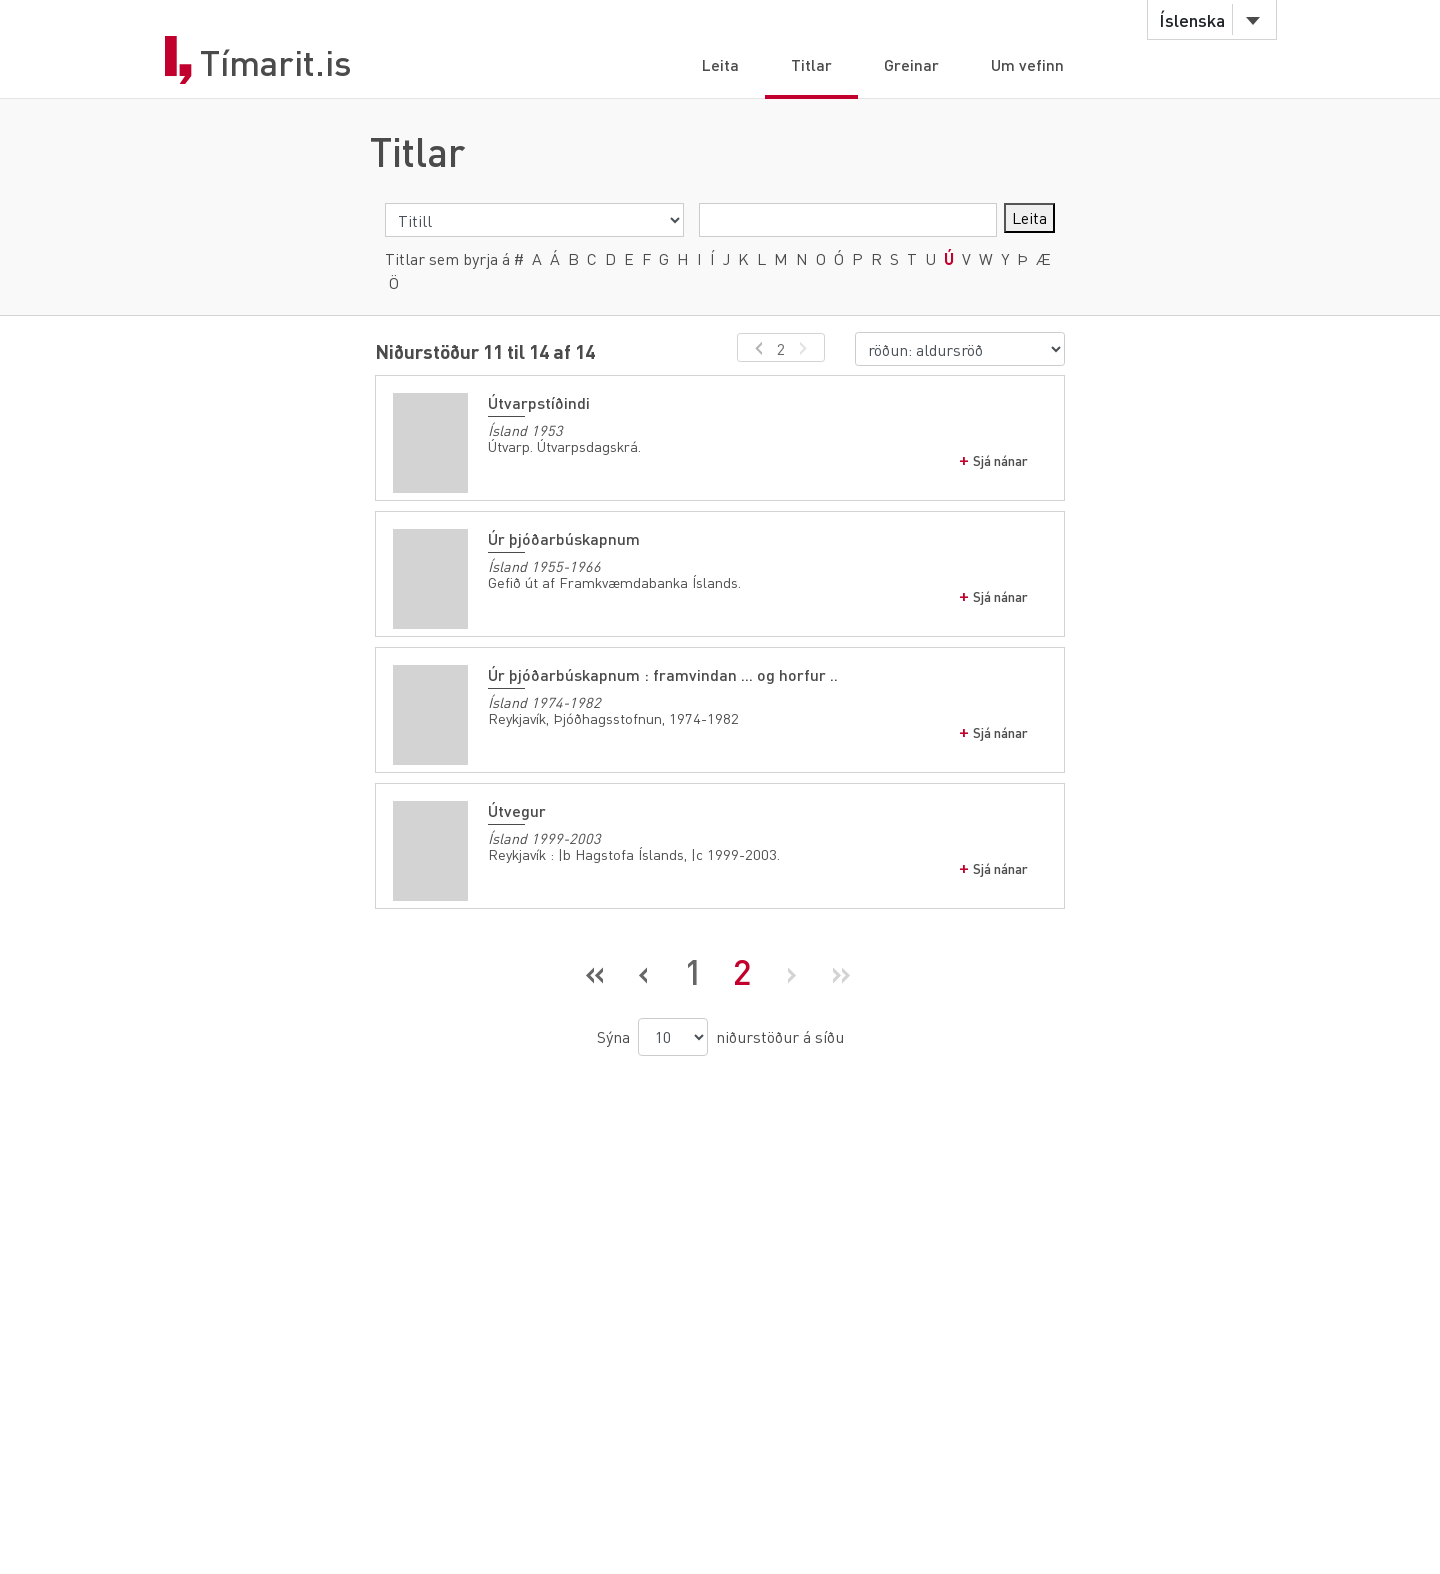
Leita (720, 64)
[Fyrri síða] (644, 972)
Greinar (911, 64)
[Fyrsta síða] (595, 972)
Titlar (811, 64)
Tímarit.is (276, 63)
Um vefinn (1027, 64)
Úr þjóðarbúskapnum (564, 538)
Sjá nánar (1000, 460)
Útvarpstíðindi (539, 402)
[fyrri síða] (755, 347)
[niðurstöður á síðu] (673, 1037)
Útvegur (517, 810)
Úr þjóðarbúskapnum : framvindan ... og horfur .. (663, 674)
